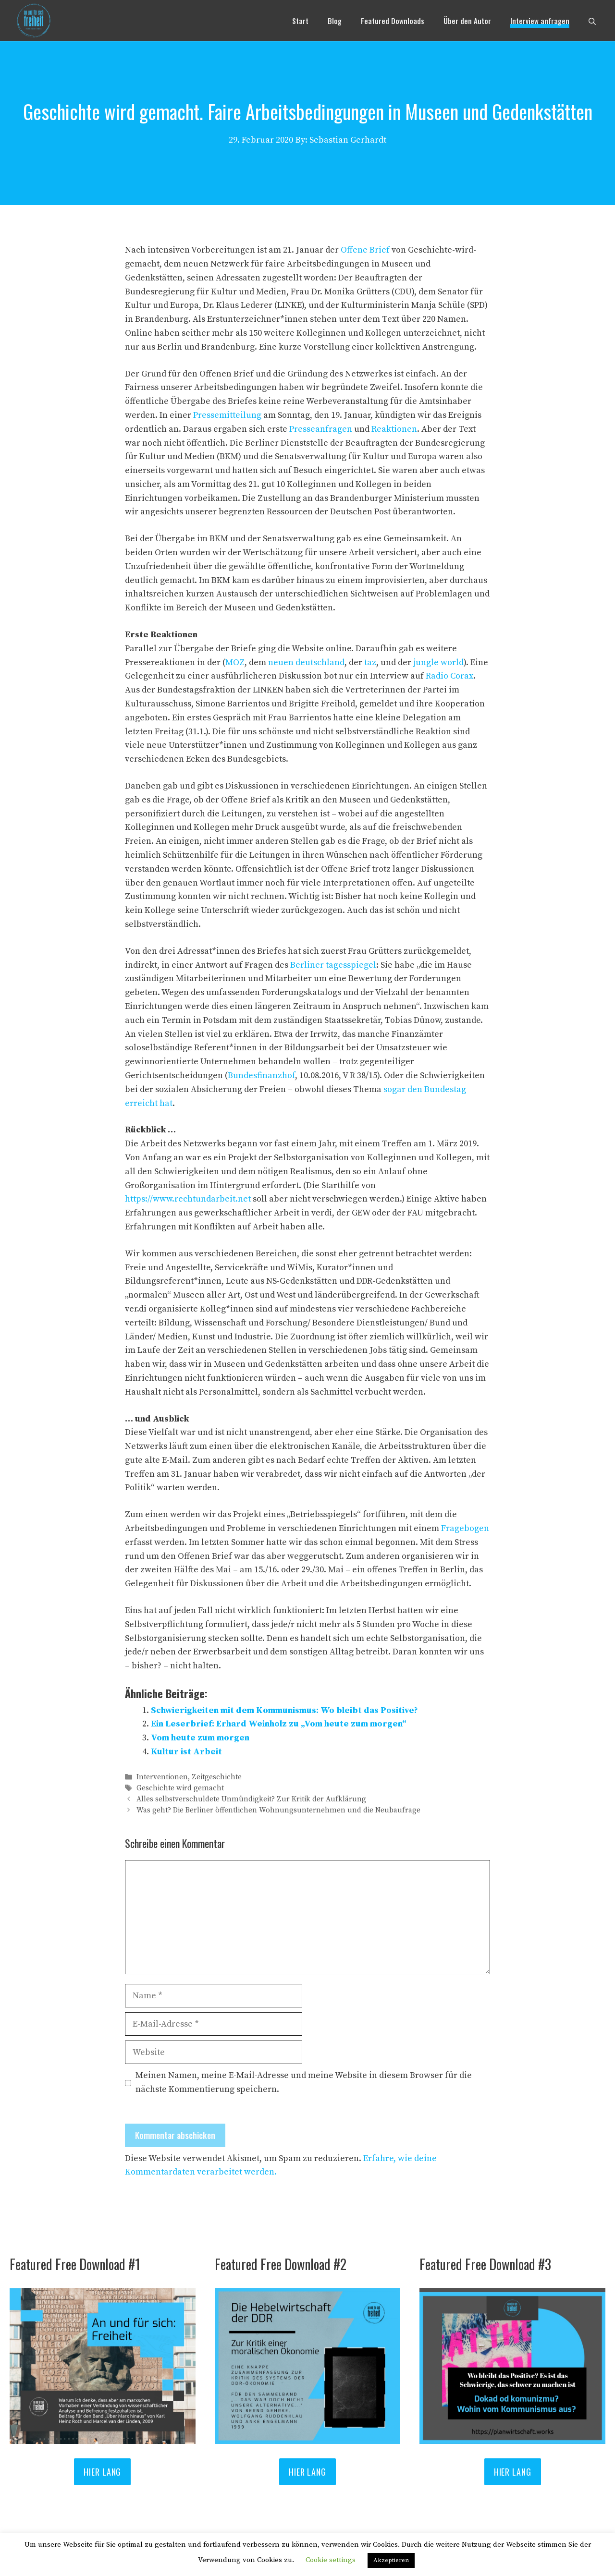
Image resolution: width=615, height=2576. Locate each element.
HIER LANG (102, 2472)
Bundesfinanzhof (261, 1075)
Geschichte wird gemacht (180, 1788)
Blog (335, 20)
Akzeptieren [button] (391, 2560)
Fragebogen (465, 1528)
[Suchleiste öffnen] (592, 20)
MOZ (235, 662)
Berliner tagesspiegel (333, 965)
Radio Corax (449, 675)
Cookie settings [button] (331, 2559)
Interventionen (162, 1777)
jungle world (438, 662)
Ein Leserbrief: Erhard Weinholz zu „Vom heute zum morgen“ (278, 1723)
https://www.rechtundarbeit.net (188, 1198)
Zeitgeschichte (217, 1777)
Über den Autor (467, 20)
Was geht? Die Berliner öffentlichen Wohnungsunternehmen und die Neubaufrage (278, 1810)
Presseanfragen (321, 429)
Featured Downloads (392, 20)
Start (300, 20)
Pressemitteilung (228, 415)
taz (370, 662)
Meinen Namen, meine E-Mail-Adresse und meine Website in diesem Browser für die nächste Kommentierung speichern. (303, 2082)
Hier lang (307, 2472)
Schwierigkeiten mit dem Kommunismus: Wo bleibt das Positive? (284, 1710)
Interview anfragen (539, 20)
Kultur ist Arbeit (186, 1751)
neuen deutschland (306, 662)
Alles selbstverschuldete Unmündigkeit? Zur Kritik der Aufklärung (251, 1799)
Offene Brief (365, 249)
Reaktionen (394, 429)
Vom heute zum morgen (200, 1737)
